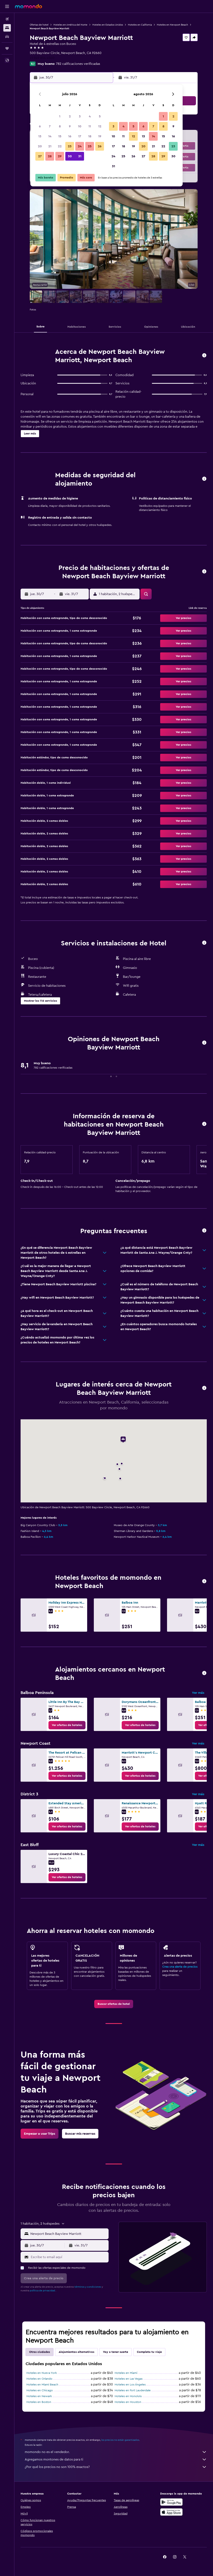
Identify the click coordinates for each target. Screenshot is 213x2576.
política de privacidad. (43, 2290)
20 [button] (40, 146)
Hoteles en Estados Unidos (107, 24)
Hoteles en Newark (39, 2396)
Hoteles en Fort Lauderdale (133, 2390)
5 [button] (100, 116)
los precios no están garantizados (120, 2440)
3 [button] (80, 116)
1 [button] (59, 116)
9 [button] (70, 126)
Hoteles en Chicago (39, 2390)
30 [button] (70, 156)
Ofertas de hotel (39, 24)
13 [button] (39, 136)
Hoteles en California (140, 24)
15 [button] (59, 136)
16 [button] (69, 136)
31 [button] (79, 156)
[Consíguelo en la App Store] (171, 2512)
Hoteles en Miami (126, 2373)
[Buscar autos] (7, 36)
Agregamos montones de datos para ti (116, 2459)
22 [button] (60, 146)
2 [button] (70, 116)
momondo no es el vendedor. (116, 2451)
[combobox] (68, 2234)
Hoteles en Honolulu (128, 2396)
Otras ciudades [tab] (39, 2352)
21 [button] (49, 146)
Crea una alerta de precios (179, 1966)
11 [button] (89, 126)
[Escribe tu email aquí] (68, 2257)
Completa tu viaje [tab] (149, 2352)
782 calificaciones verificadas (78, 63)
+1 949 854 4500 (42, 58)
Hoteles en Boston (38, 2402)
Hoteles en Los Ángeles (130, 2384)
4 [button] (90, 116)
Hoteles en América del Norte (70, 24)
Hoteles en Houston (128, 2402)
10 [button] (79, 126)
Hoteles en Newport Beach (172, 24)
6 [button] (40, 126)
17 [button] (79, 136)
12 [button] (99, 126)
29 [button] (60, 156)
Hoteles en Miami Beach (42, 2384)
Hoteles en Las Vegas (128, 2378)
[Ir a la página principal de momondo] (28, 6)
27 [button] (40, 156)
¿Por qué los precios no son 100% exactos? (116, 2466)
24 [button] (80, 146)
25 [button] (90, 146)
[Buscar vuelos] (7, 19)
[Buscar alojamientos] (7, 28)
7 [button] (50, 126)
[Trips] (7, 48)
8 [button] (60, 126)
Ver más (198, 1692)
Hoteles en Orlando (39, 2378)
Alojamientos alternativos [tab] (76, 2352)
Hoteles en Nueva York (41, 2373)
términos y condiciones (87, 2287)
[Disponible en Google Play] (171, 2502)
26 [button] (100, 146)
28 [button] (50, 156)
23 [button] (70, 146)
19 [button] (99, 136)
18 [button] (89, 136)
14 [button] (49, 136)
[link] (66, 1725)
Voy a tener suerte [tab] (115, 2352)
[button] (7, 6)
